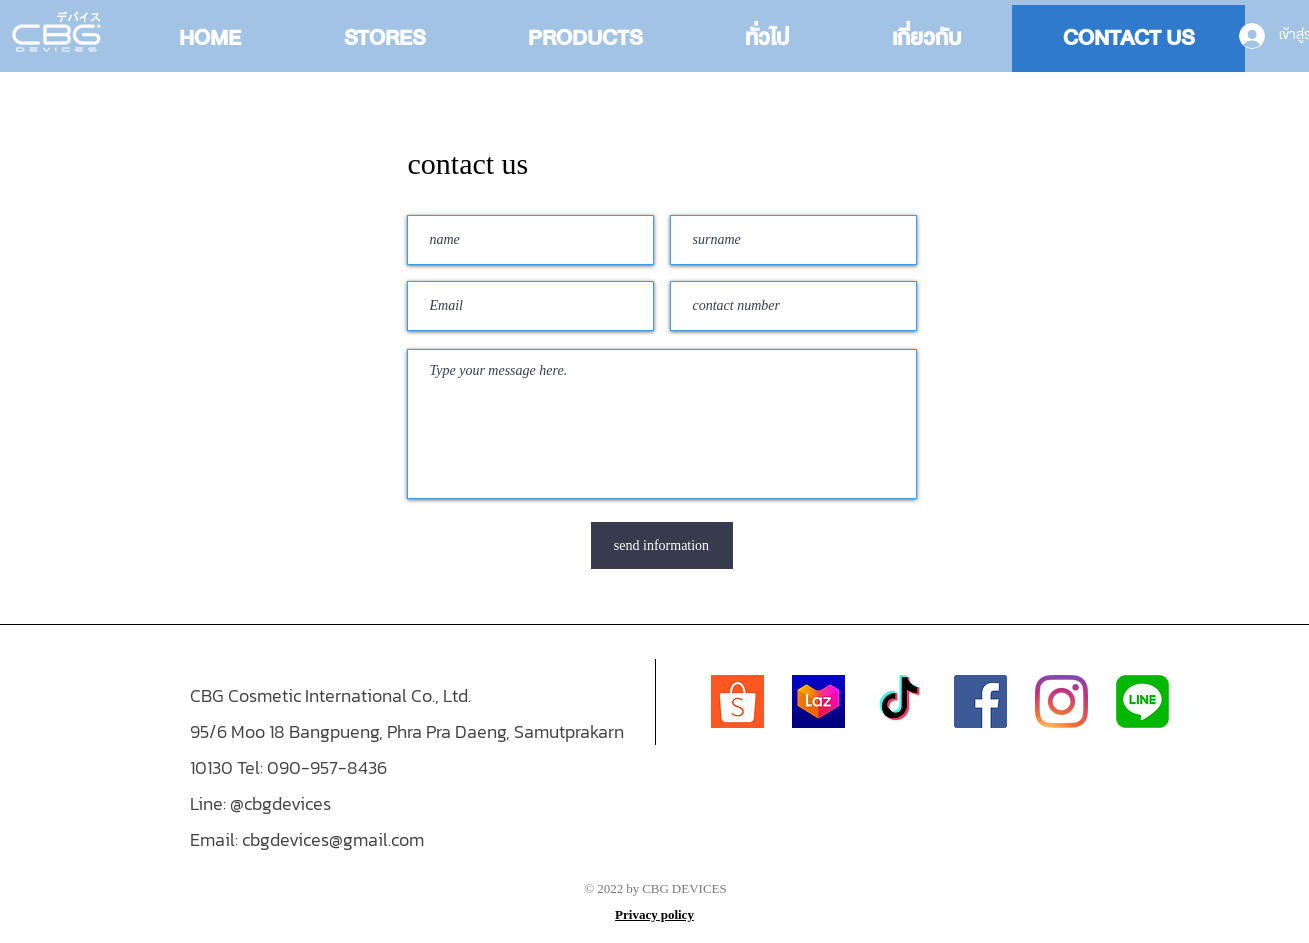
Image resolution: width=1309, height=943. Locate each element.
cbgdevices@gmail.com (333, 839)
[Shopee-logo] (737, 701)
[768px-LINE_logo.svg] (1142, 701)
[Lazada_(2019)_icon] (818, 701)
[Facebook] (980, 701)
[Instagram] (1061, 701)
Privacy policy (654, 915)
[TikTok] (899, 701)
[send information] (662, 545)
